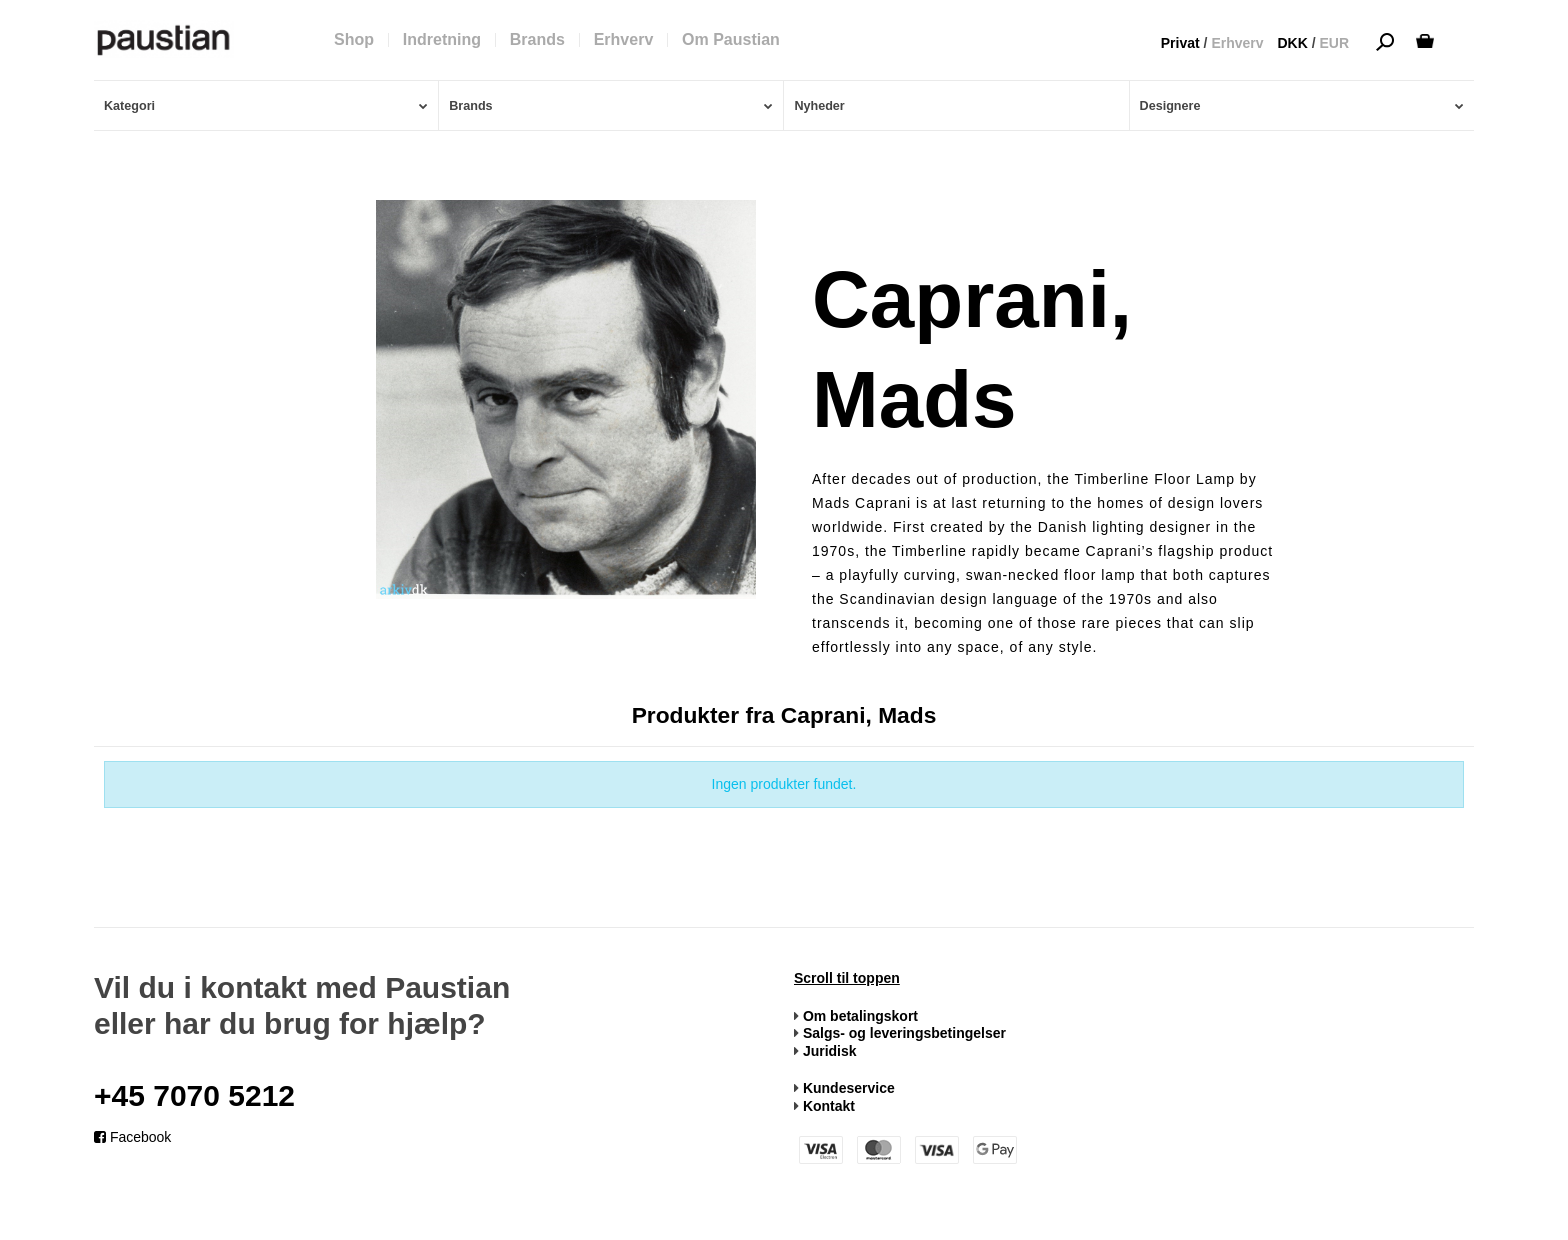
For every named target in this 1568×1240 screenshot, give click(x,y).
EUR (1334, 43)
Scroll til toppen (847, 978)
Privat (1180, 43)
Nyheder (819, 106)
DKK (1292, 43)
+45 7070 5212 (194, 1095)
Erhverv (1237, 43)
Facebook (132, 1137)
